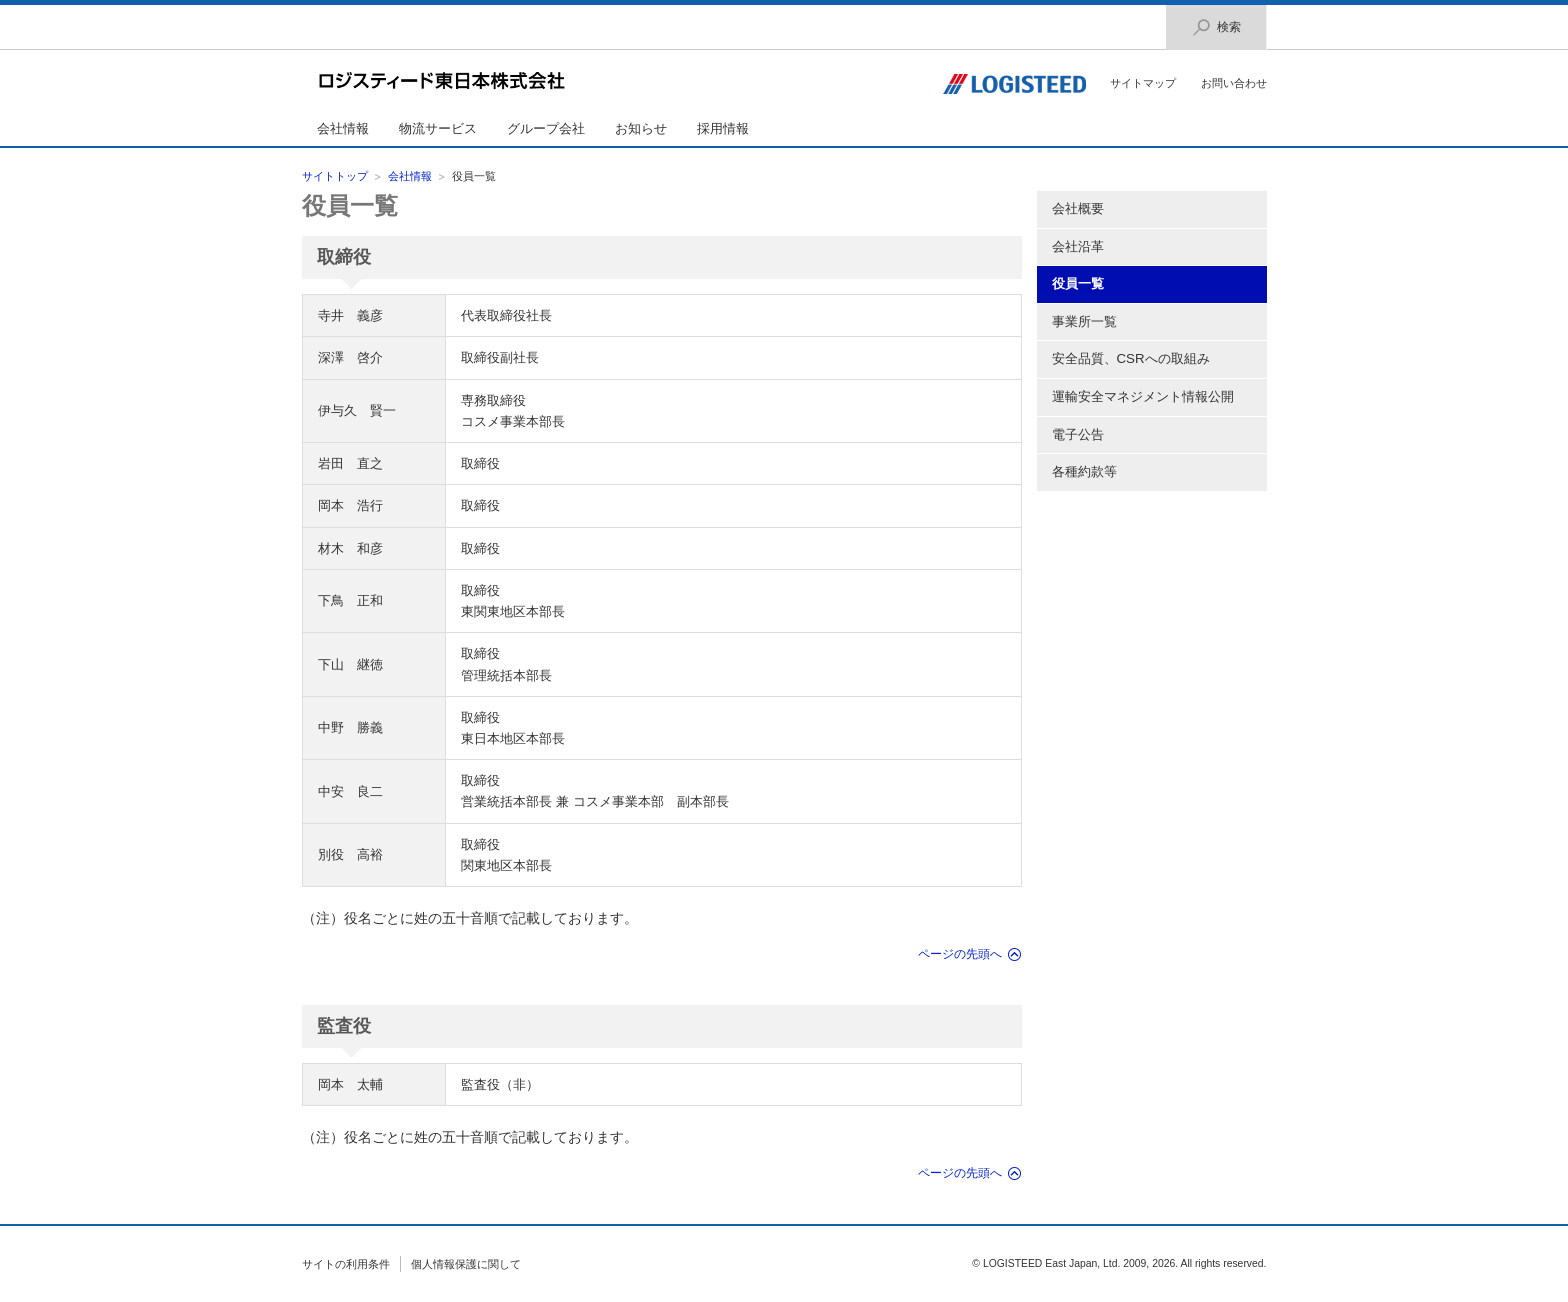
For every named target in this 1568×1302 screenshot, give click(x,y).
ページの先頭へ (960, 954)
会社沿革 (1078, 246)
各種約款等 (1084, 471)
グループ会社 (546, 128)
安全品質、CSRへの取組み (1131, 358)
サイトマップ (1143, 83)
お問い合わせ (1234, 83)
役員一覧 (350, 205)
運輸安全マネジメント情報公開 (1143, 396)
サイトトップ (335, 176)
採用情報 (723, 128)
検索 (1216, 27)
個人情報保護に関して (466, 1264)
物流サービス (438, 128)
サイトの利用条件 (346, 1264)
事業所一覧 (1084, 321)
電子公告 (1078, 434)
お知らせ (641, 128)
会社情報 (343, 128)
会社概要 (1078, 208)
